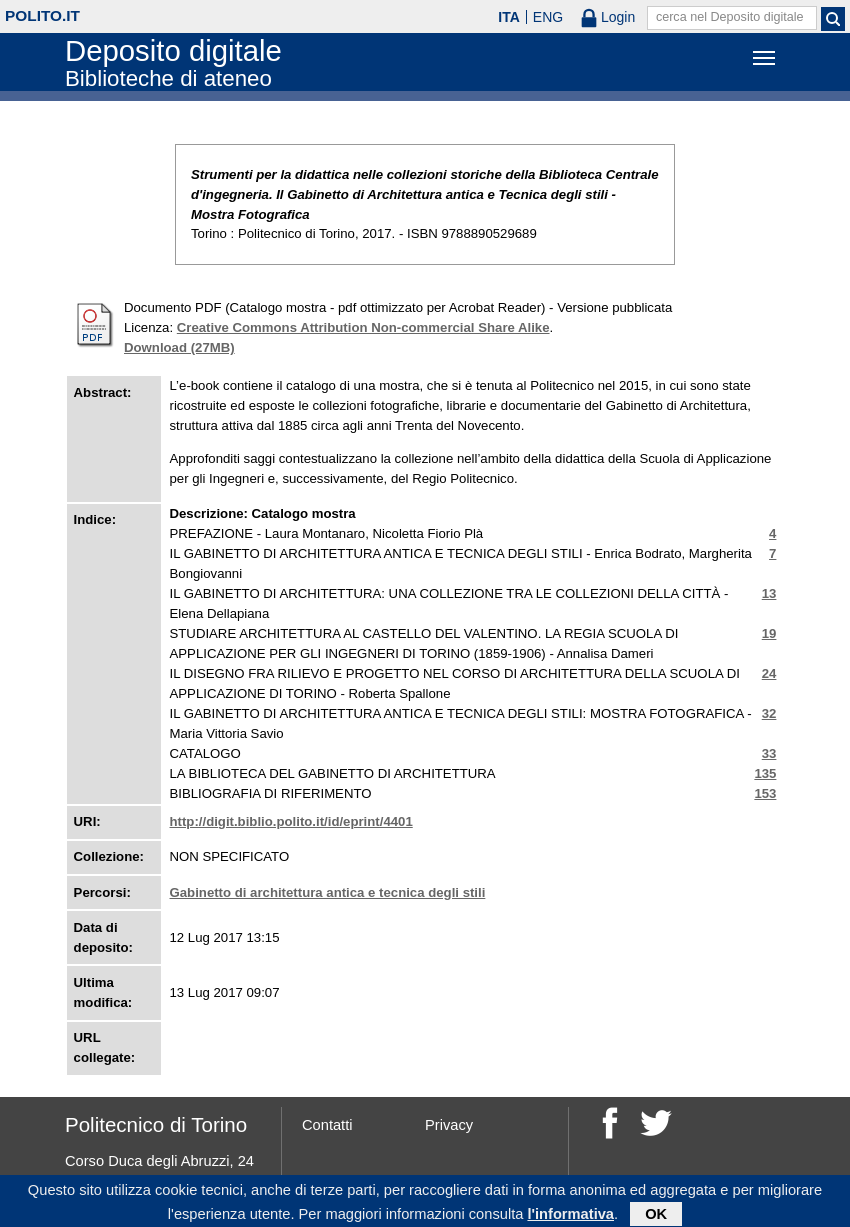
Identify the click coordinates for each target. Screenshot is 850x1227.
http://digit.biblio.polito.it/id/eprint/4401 (291, 821)
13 (769, 593)
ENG (548, 17)
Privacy (449, 1125)
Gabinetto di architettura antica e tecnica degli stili (328, 892)
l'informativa (570, 1217)
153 (765, 793)
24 (769, 673)
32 (769, 713)
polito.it (42, 15)
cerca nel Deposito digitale (730, 17)
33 (769, 753)
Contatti (327, 1125)
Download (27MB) (179, 347)
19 (769, 633)
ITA (509, 17)
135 (765, 773)
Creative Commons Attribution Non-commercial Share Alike (363, 327)
